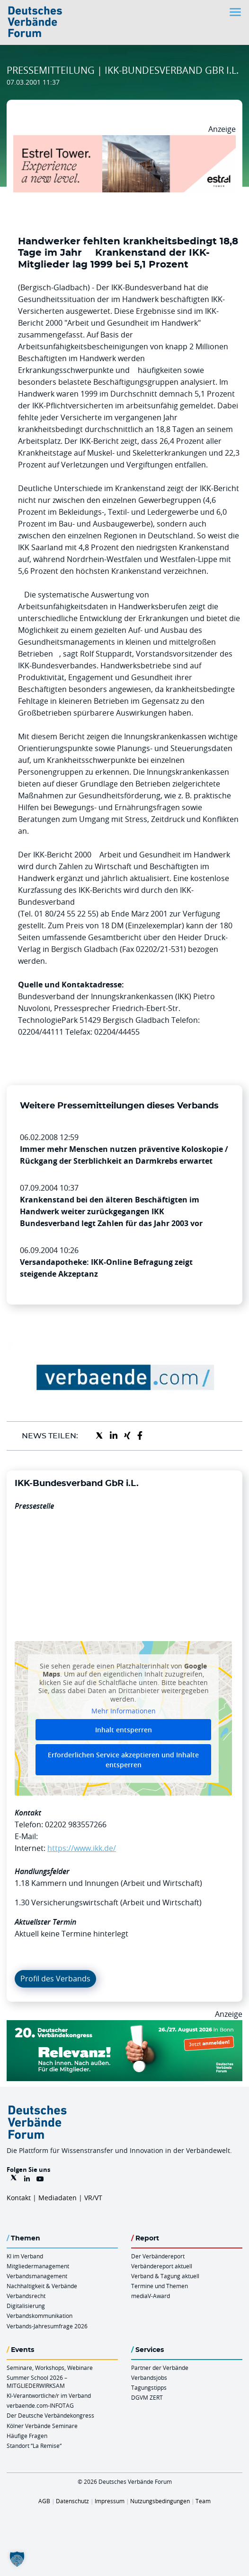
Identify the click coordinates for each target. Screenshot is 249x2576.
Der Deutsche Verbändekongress (50, 2415)
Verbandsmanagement (37, 2276)
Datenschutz (72, 2501)
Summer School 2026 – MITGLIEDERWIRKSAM (37, 2381)
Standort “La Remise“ (34, 2445)
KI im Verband (25, 2256)
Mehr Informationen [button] (123, 1711)
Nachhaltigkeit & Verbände (42, 2286)
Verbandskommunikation (39, 2315)
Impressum (109, 2501)
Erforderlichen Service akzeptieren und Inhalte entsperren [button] (123, 1759)
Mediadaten (57, 2197)
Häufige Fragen (27, 2435)
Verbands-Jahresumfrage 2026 (47, 2326)
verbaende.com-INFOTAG (40, 2405)
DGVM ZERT (147, 2397)
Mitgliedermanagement (38, 2266)
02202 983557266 (76, 1824)
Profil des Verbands (55, 1978)
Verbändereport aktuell (161, 2266)
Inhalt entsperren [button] (123, 1729)
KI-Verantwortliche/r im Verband (49, 2395)
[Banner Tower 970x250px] (124, 141)
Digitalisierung (26, 2305)
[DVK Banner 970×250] (124, 2026)
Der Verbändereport (158, 2256)
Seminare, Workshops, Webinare (50, 2367)
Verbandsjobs (149, 2377)
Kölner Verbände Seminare (42, 2425)
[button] (17, 2559)
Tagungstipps (149, 2387)
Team (203, 2501)
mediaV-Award (150, 2295)
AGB (44, 2501)
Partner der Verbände (159, 2367)
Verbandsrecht (26, 2295)
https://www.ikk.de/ (81, 1848)
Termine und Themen (159, 2286)
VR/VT (93, 2197)
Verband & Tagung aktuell (165, 2276)
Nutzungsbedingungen (160, 2501)
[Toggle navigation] (236, 12)
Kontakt (19, 2197)
